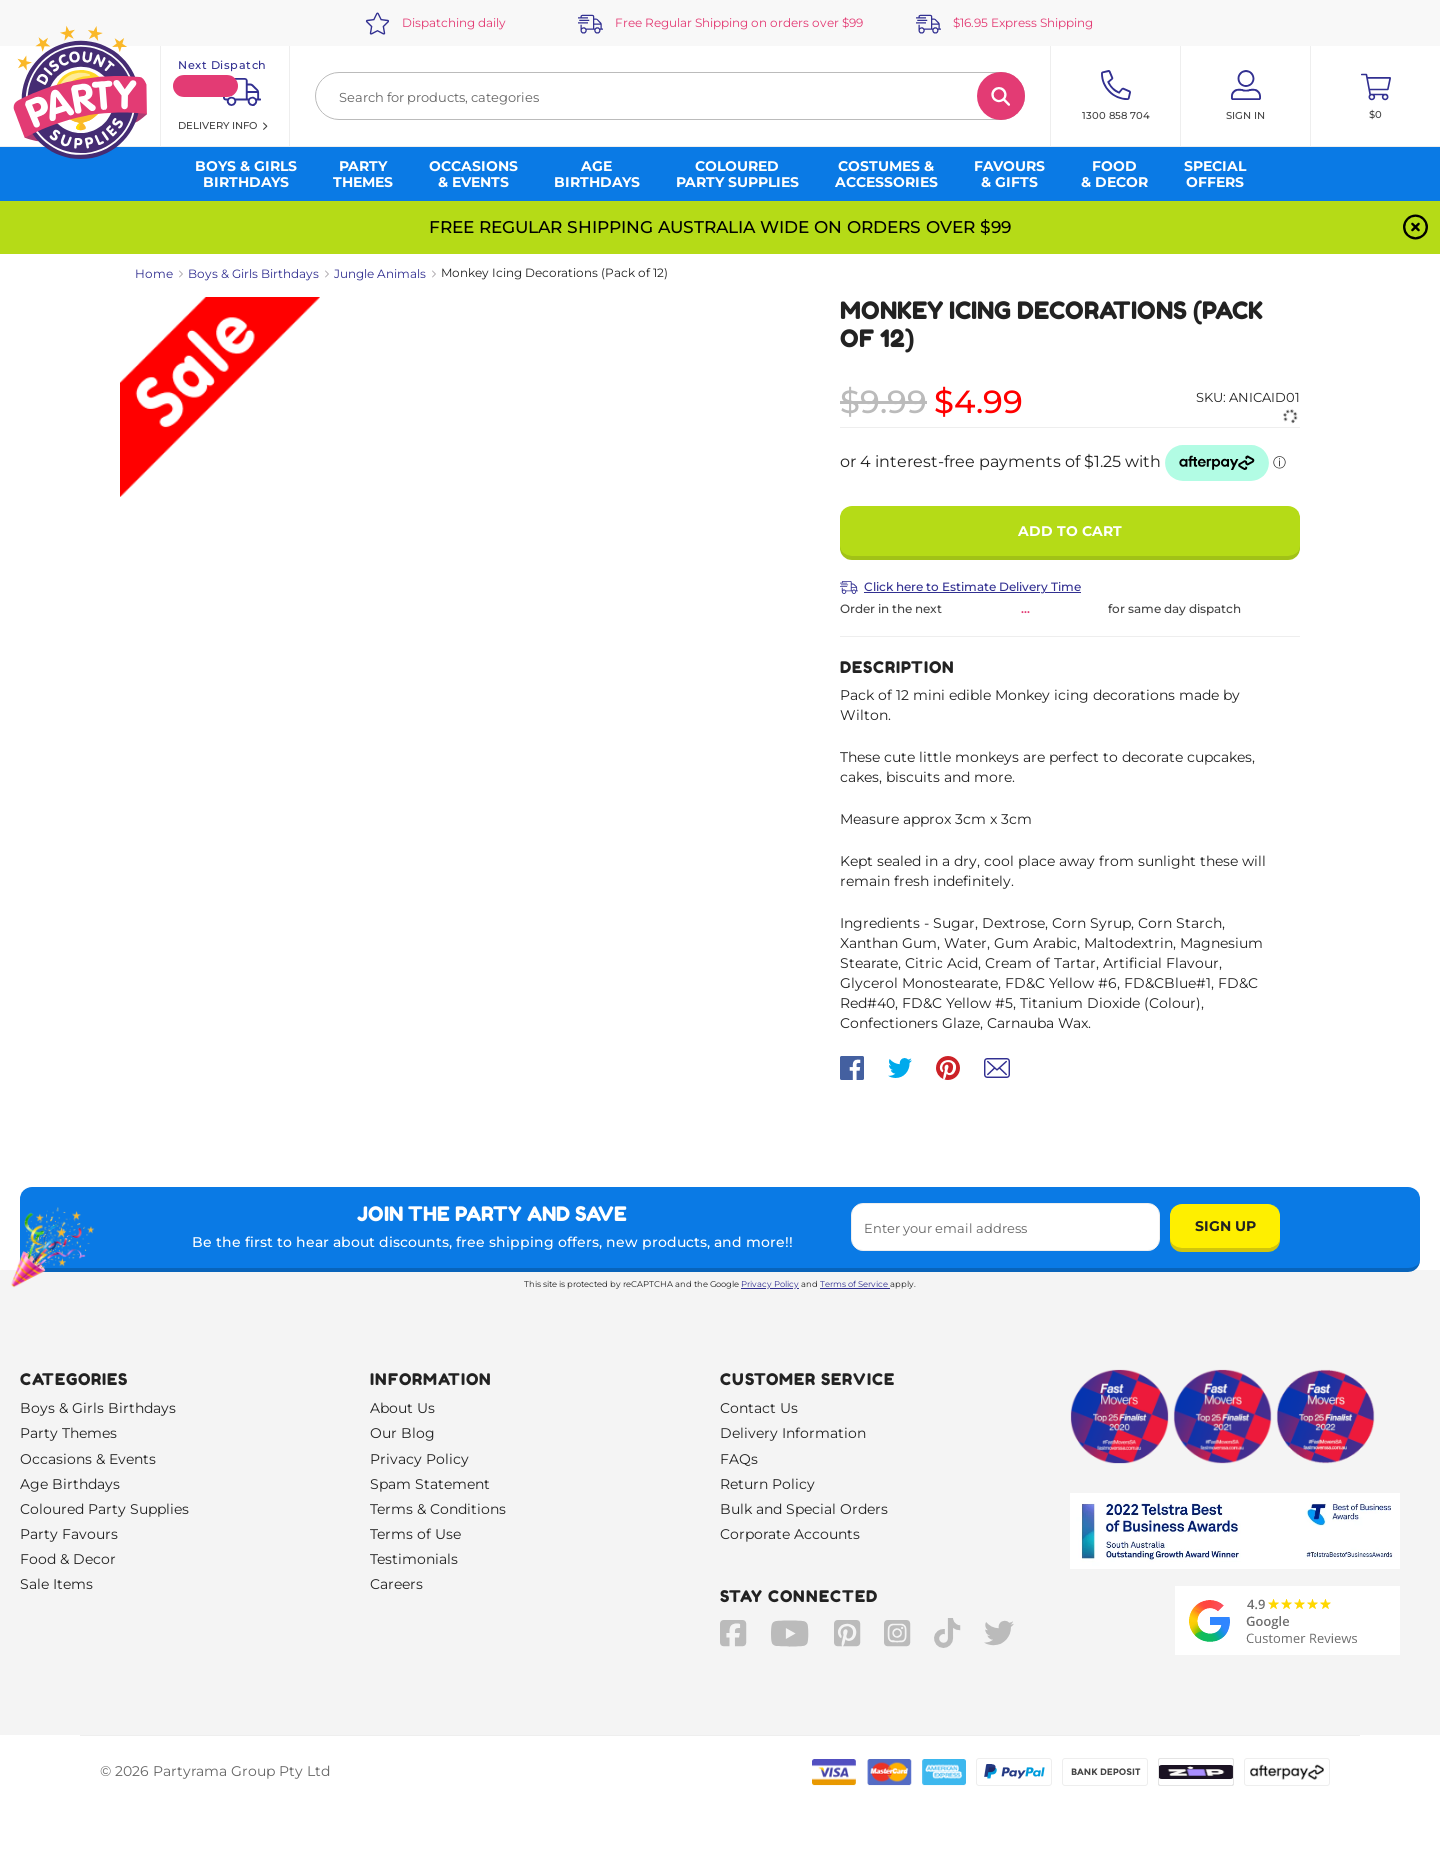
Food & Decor (68, 1559)
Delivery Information (793, 1433)
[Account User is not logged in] (1245, 96)
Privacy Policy (770, 1284)
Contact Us (759, 1408)
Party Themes (68, 1433)
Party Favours (69, 1534)
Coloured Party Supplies (104, 1509)
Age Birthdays (70, 1484)
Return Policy (767, 1484)
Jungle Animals (380, 273)
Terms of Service (855, 1284)
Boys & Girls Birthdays (253, 273)
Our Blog (402, 1433)
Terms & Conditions (438, 1509)
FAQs (739, 1459)
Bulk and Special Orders (804, 1509)
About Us (402, 1408)
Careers (396, 1584)
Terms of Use (415, 1534)
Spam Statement (430, 1484)
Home (154, 273)
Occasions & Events (88, 1459)
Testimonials (414, 1559)
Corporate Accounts (790, 1534)
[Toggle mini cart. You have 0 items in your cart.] (1375, 96)
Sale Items (56, 1584)
